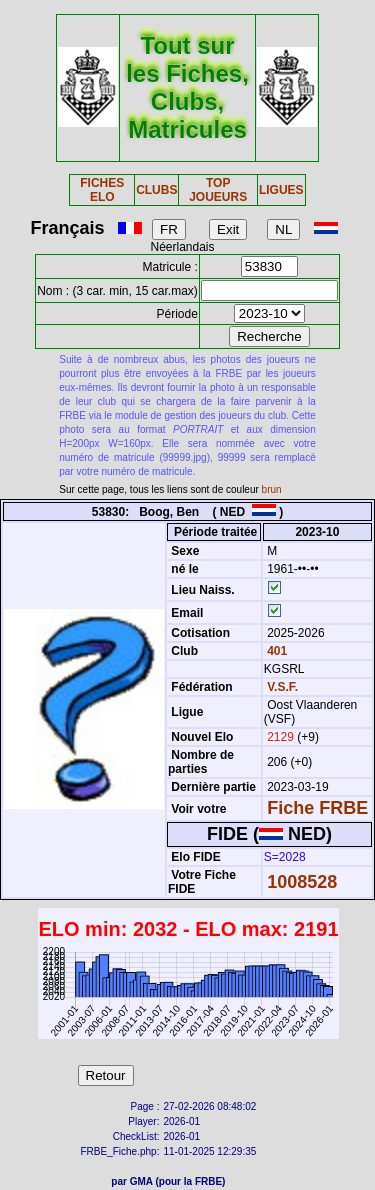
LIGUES (281, 190)
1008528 (302, 882)
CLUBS (156, 190)
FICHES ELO (102, 190)
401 (275, 651)
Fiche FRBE (317, 808)
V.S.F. (282, 687)
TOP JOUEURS (218, 190)
